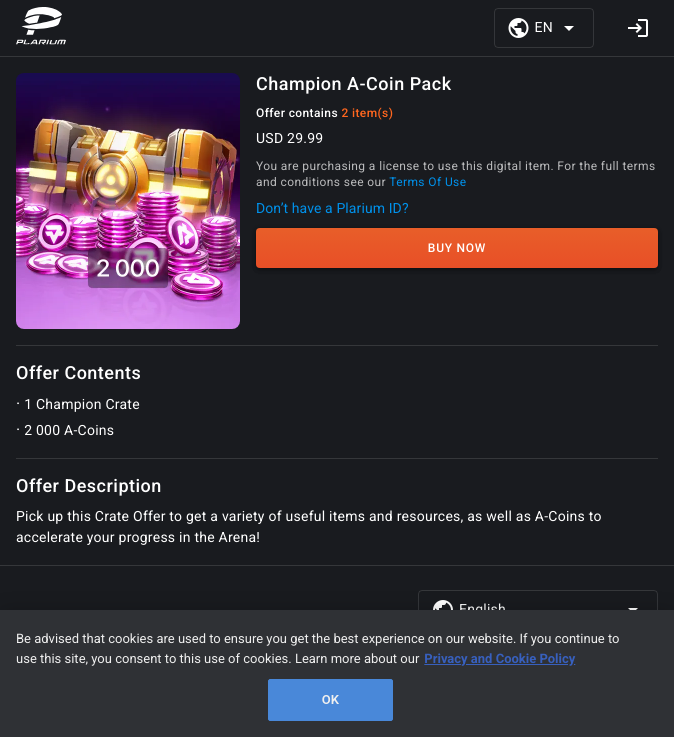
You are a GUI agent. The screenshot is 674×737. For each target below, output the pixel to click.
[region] (337, 673)
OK (330, 699)
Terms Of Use (427, 182)
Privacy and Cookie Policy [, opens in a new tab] (499, 659)
